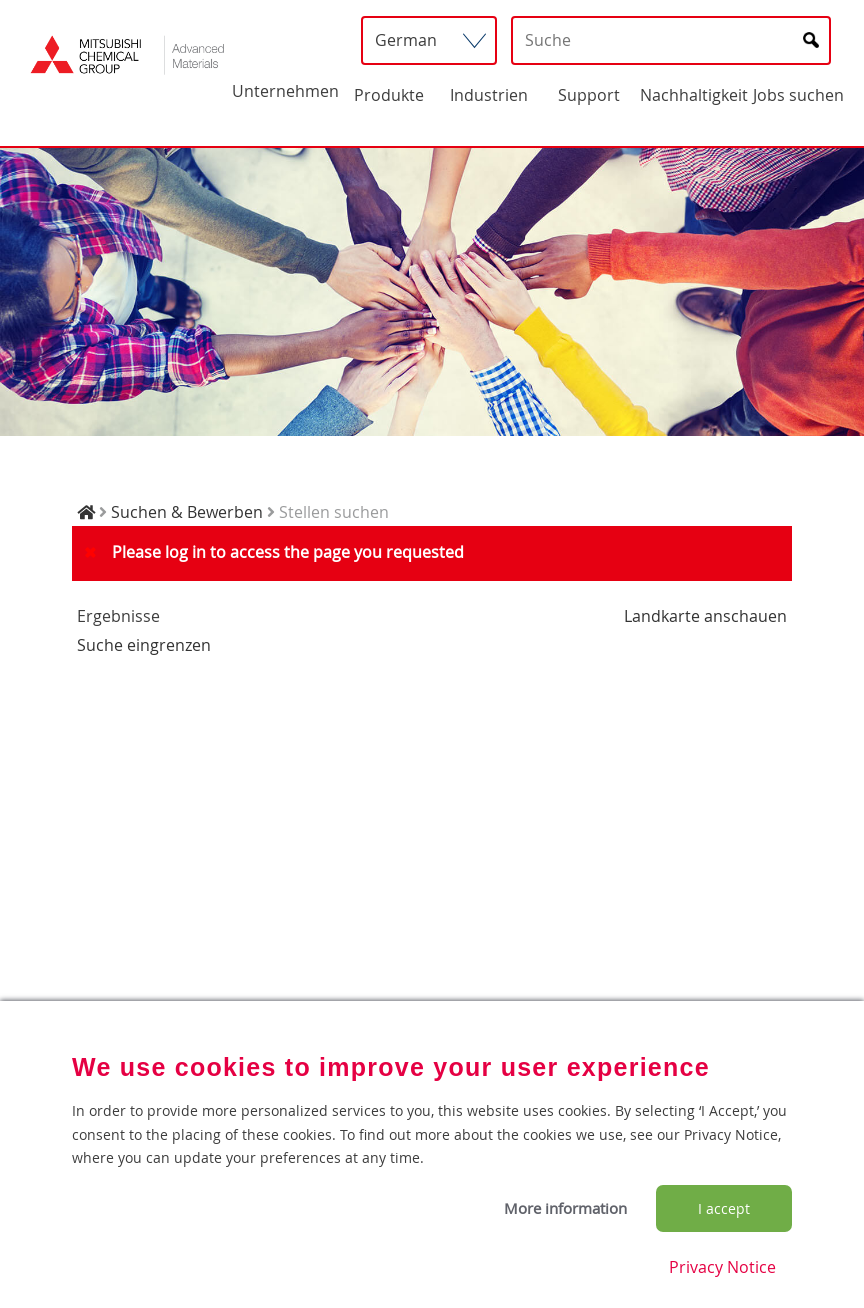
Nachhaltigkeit (694, 95)
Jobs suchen (798, 95)
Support (589, 95)
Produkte (389, 95)
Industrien (489, 95)
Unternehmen (285, 91)
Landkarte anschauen (705, 616)
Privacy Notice (722, 1267)
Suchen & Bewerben (187, 512)
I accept (724, 1208)
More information (565, 1208)
